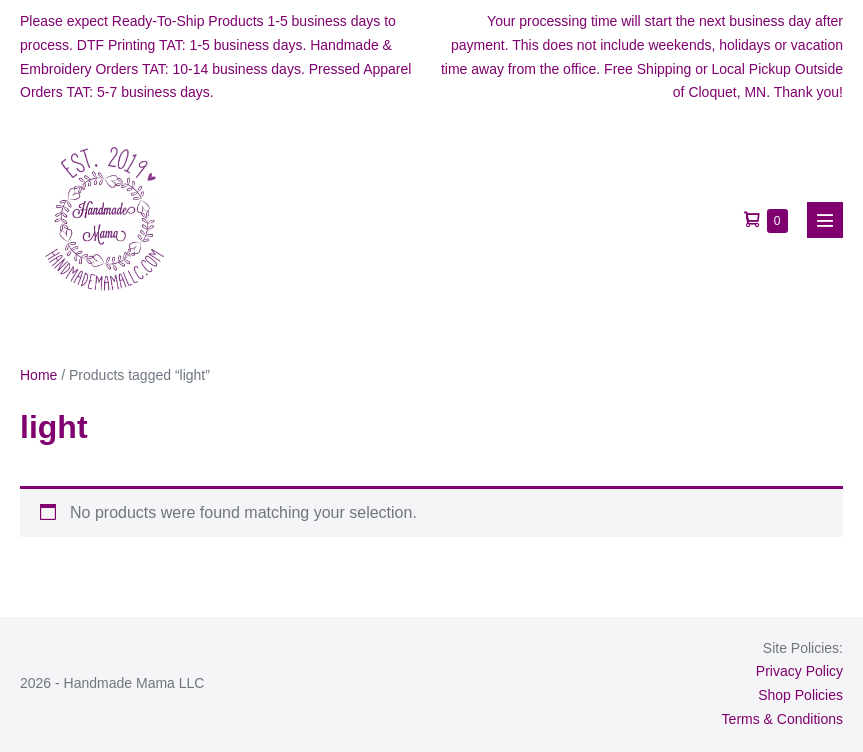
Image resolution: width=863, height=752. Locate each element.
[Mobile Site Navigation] (825, 220)
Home (38, 375)
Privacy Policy (799, 671)
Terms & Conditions (782, 719)
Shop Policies (800, 695)
